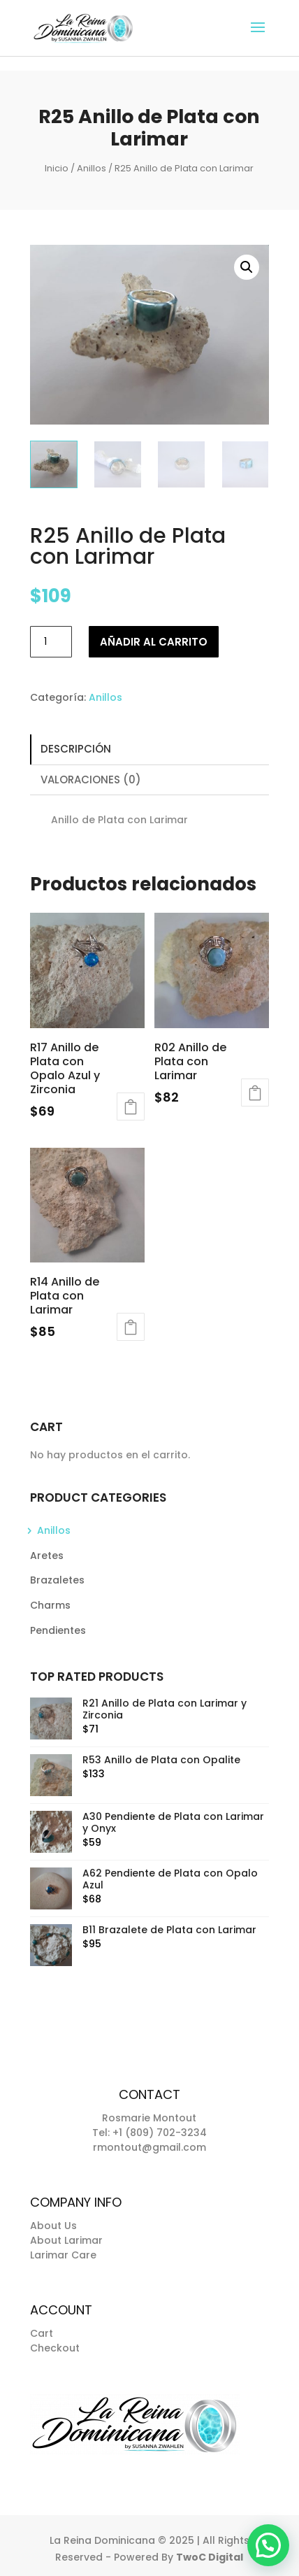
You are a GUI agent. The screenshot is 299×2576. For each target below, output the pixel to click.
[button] (246, 267)
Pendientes (58, 1630)
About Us (53, 2226)
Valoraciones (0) (91, 779)
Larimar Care (63, 2255)
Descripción (76, 748)
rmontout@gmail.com (149, 2147)
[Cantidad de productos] (51, 641)
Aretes (47, 1556)
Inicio (56, 168)
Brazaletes (57, 1580)
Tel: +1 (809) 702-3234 (149, 2133)
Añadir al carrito (153, 641)
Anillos (91, 168)
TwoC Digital (209, 2557)
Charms (50, 1605)
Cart (41, 2333)
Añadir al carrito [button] (131, 1106)
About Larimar (66, 2240)
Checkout (55, 2348)
